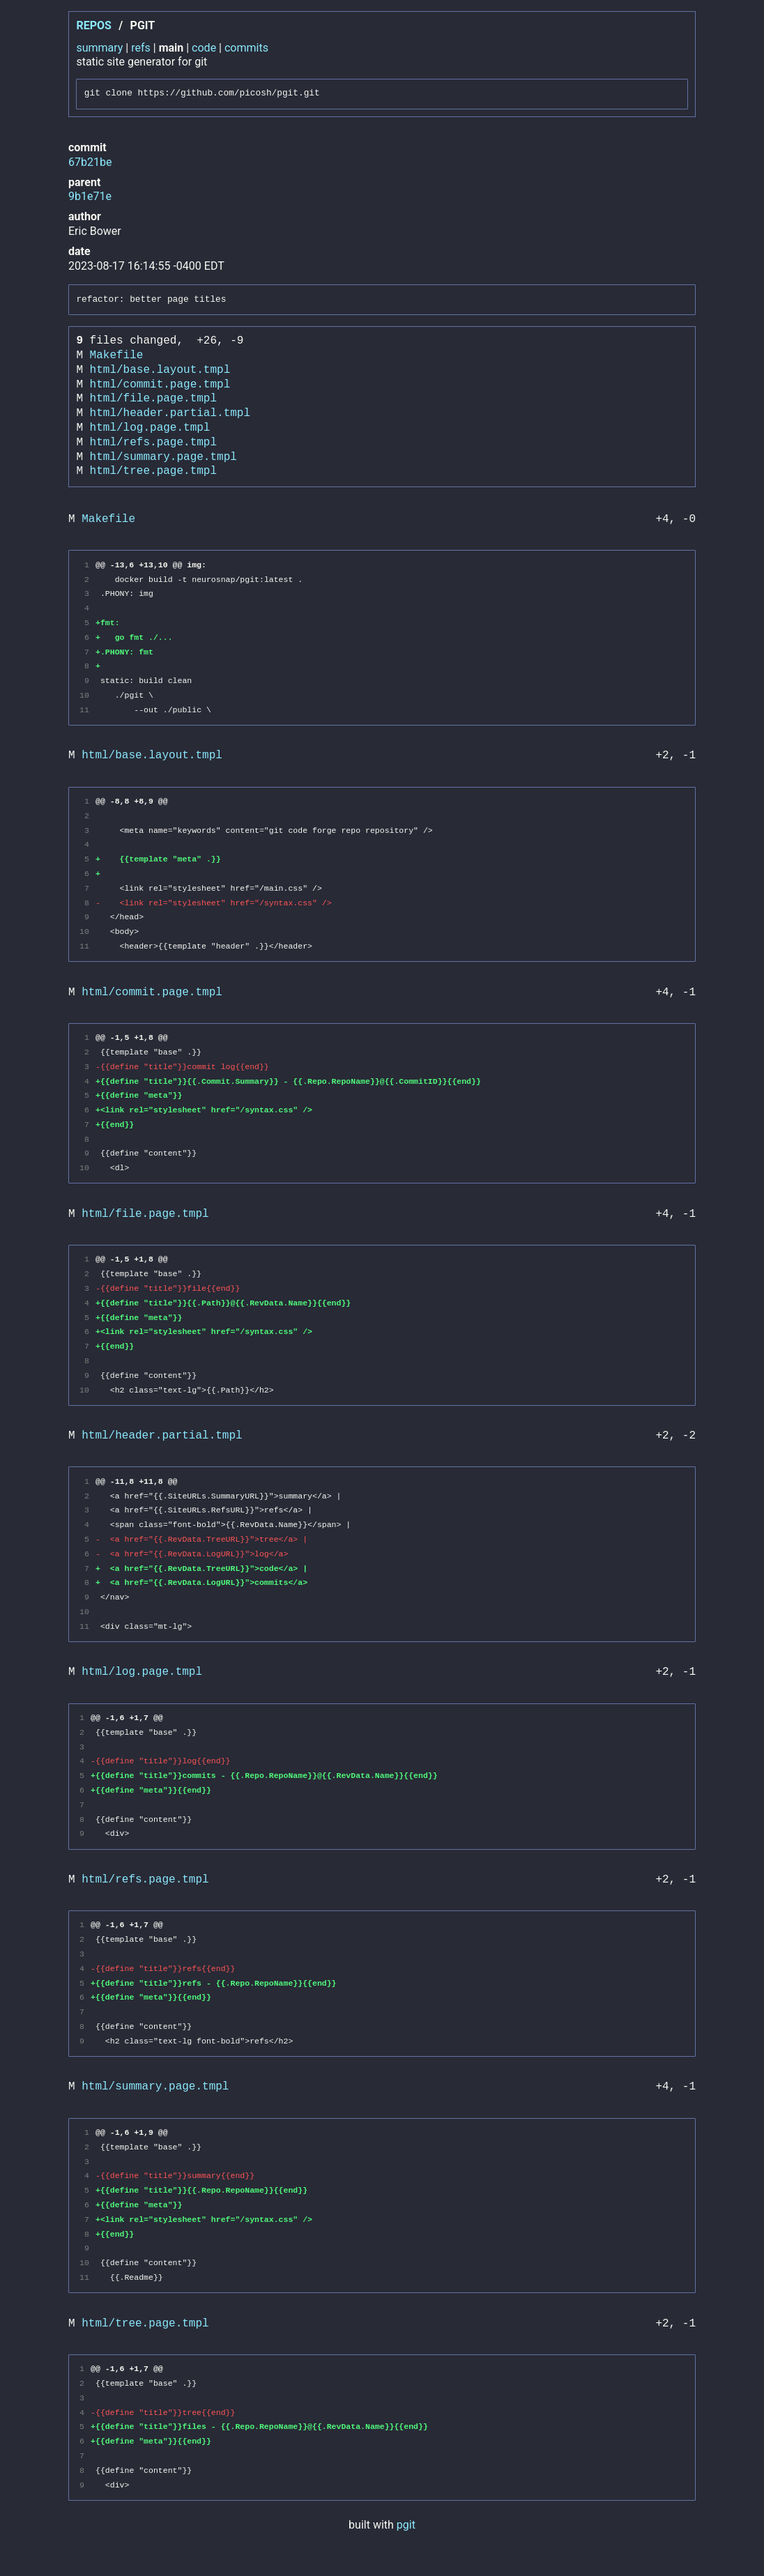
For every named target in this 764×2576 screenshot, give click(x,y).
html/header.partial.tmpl (170, 413)
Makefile (117, 355)
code (204, 47)
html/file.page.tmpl (153, 398)
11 (84, 710)
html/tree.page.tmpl (153, 471)
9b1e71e (90, 196)
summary (99, 47)
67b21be (90, 162)
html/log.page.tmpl (150, 428)
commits (246, 47)
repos (93, 25)
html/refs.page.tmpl (153, 442)
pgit (406, 2524)
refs (141, 47)
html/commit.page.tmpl (160, 384)
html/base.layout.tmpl (160, 370)
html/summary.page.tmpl (163, 457)
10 (84, 695)
